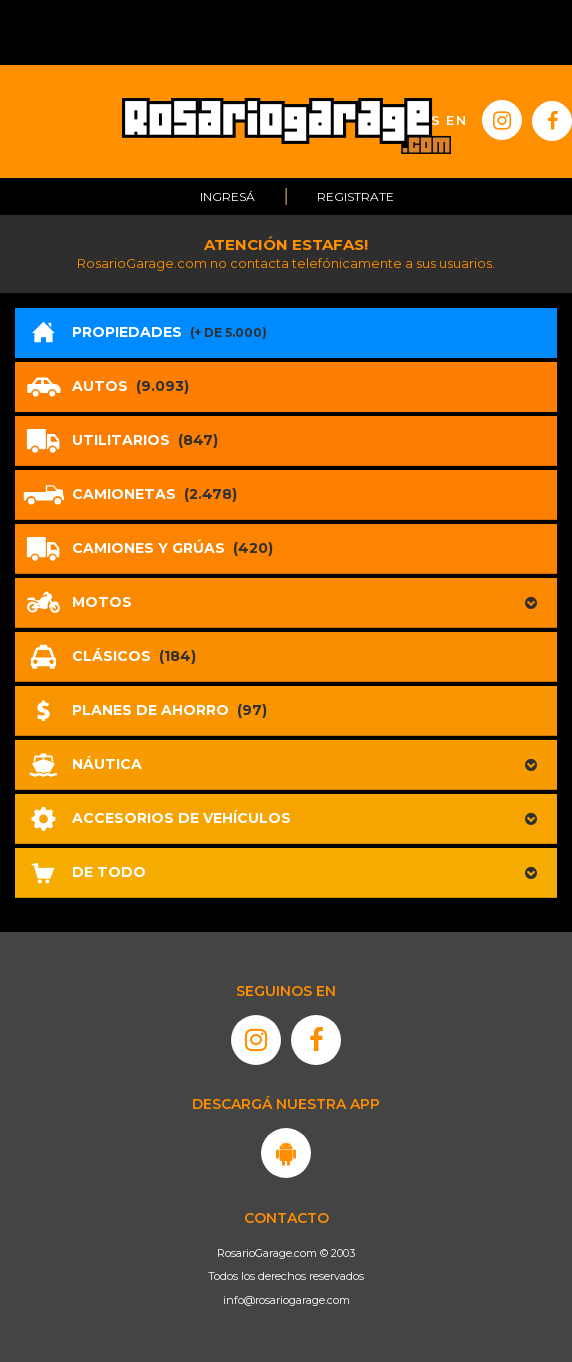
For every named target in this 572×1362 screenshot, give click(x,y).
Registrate (355, 196)
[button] (286, 603)
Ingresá (227, 196)
